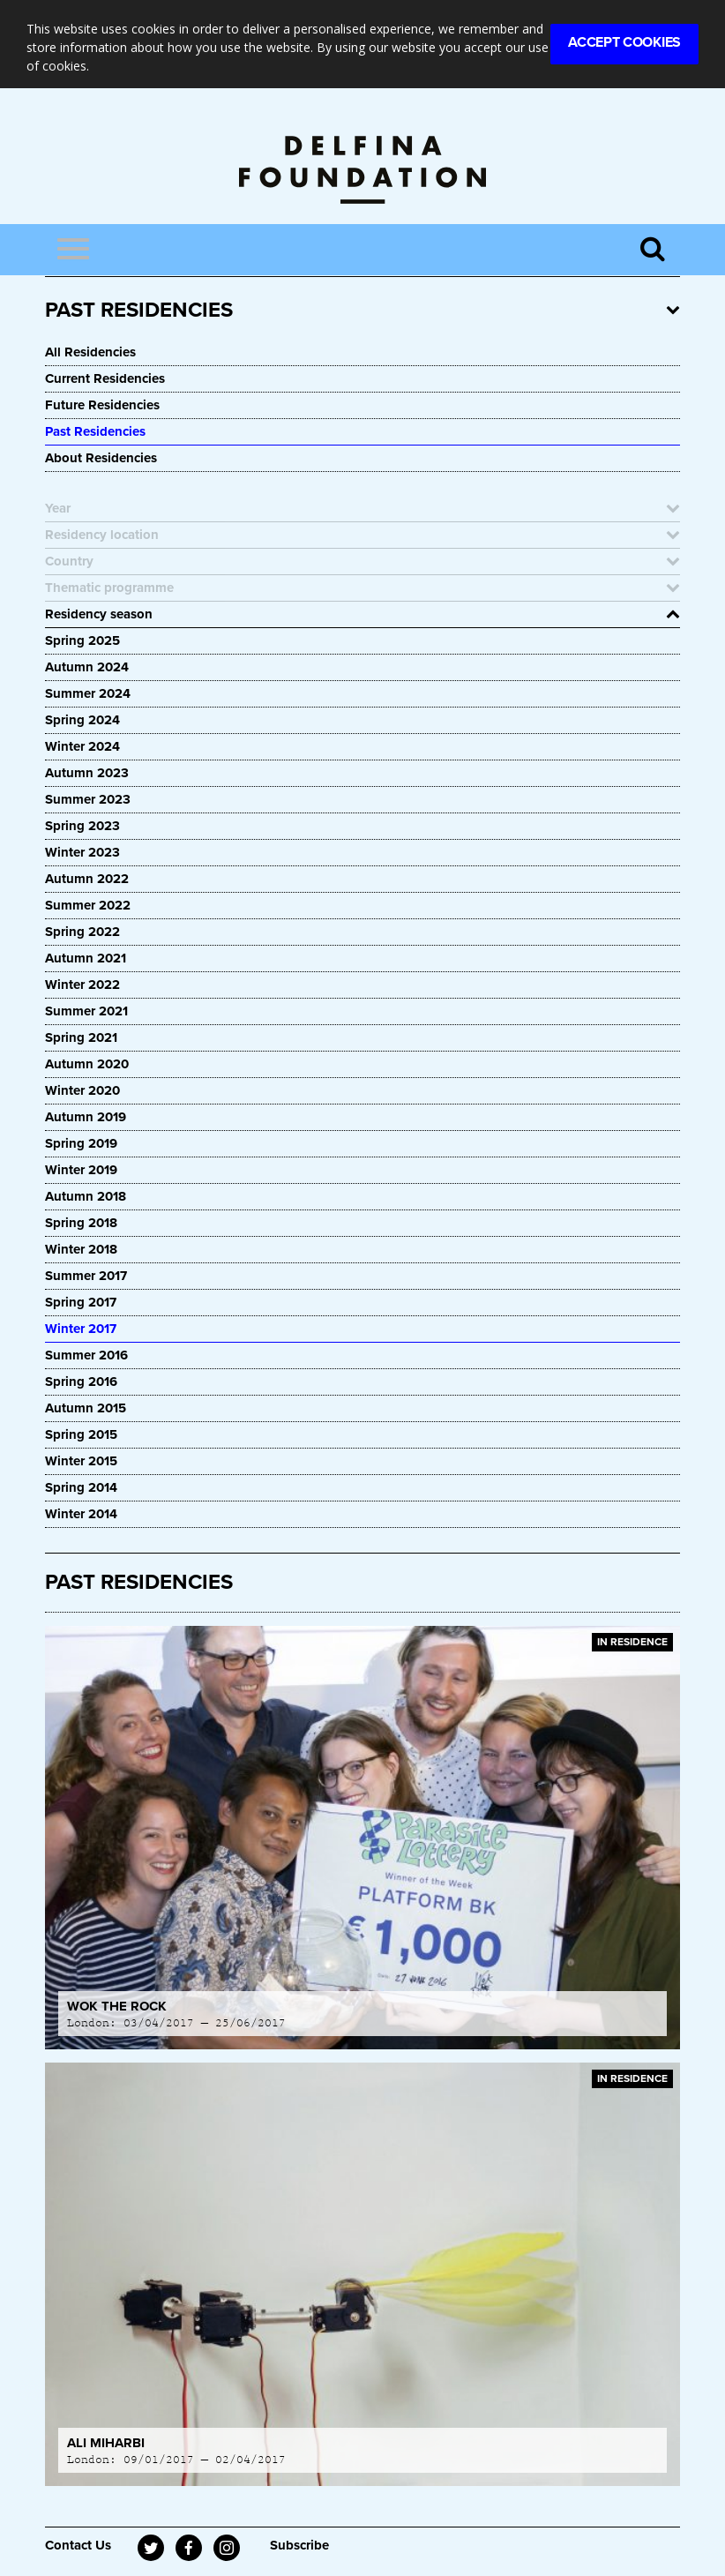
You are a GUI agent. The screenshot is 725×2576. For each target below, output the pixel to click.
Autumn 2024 (87, 667)
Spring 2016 (81, 1381)
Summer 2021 (86, 1011)
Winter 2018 (81, 1249)
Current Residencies (105, 378)
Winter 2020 (82, 1090)
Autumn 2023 (87, 773)
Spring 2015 (81, 1434)
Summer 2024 (88, 693)
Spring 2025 (82, 640)
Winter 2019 (81, 1170)
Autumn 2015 (85, 1408)
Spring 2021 (81, 1037)
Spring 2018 (81, 1223)
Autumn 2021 (85, 958)
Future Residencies (102, 405)
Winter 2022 (82, 984)
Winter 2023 (82, 852)
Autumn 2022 (87, 879)
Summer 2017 (86, 1276)
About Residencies (101, 458)
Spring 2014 (81, 1487)
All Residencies (90, 352)
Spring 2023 (82, 826)
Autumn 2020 (87, 1064)
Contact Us (78, 2545)
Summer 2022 (88, 905)
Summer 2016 (86, 1355)
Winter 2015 (81, 1461)
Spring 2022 (82, 932)
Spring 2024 (82, 720)
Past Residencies (95, 431)
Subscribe (299, 2545)
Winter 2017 (80, 1329)
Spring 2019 (81, 1143)
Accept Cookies (624, 42)
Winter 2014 (81, 1514)
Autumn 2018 (85, 1196)
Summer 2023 (88, 799)
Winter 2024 (82, 746)
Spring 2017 (80, 1302)
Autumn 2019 (85, 1117)
